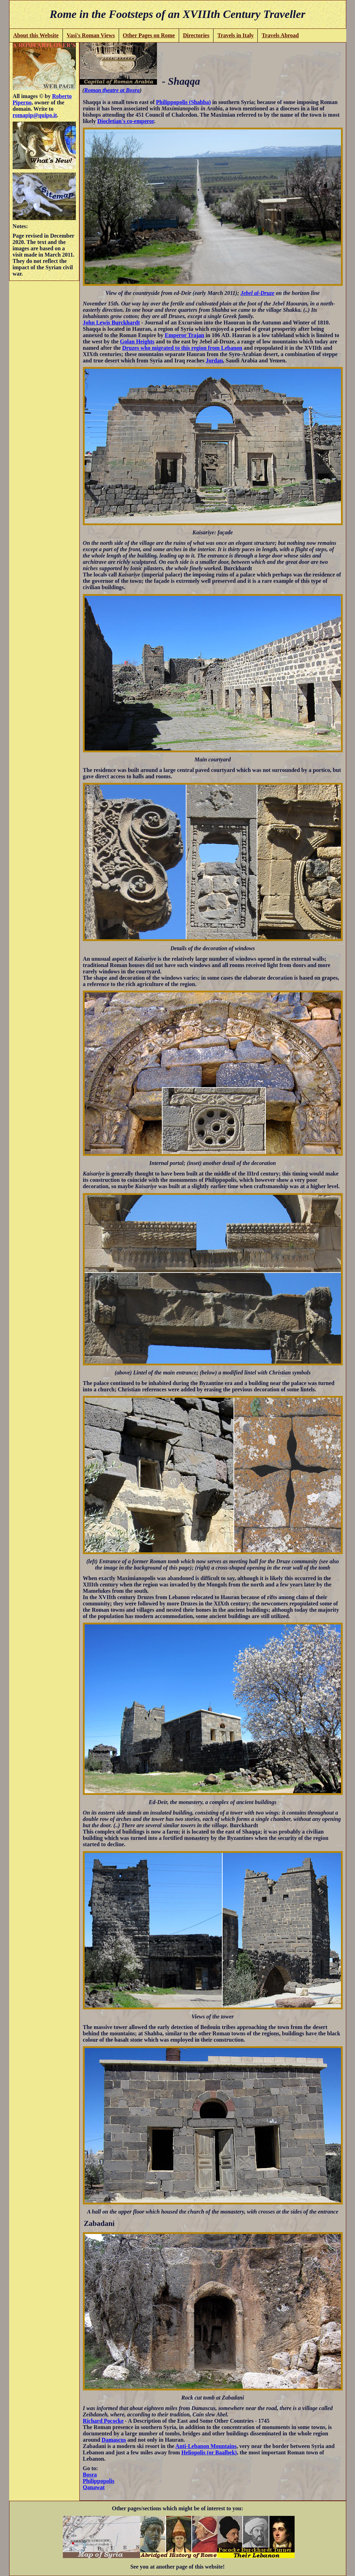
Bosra (90, 2475)
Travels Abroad (280, 35)
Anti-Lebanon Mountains (206, 2446)
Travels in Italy (235, 35)
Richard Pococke (103, 2421)
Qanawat (94, 2487)
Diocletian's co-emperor (125, 121)
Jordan (214, 360)
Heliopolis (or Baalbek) (209, 2452)
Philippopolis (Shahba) (183, 102)
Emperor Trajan (184, 335)
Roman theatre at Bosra (112, 90)
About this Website (36, 35)
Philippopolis (98, 2481)
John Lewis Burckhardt (111, 323)
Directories (196, 35)
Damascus (113, 2440)
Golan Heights (137, 341)
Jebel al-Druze (257, 293)
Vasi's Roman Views (91, 35)
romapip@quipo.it (35, 115)
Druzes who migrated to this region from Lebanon (182, 348)
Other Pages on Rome (149, 35)
